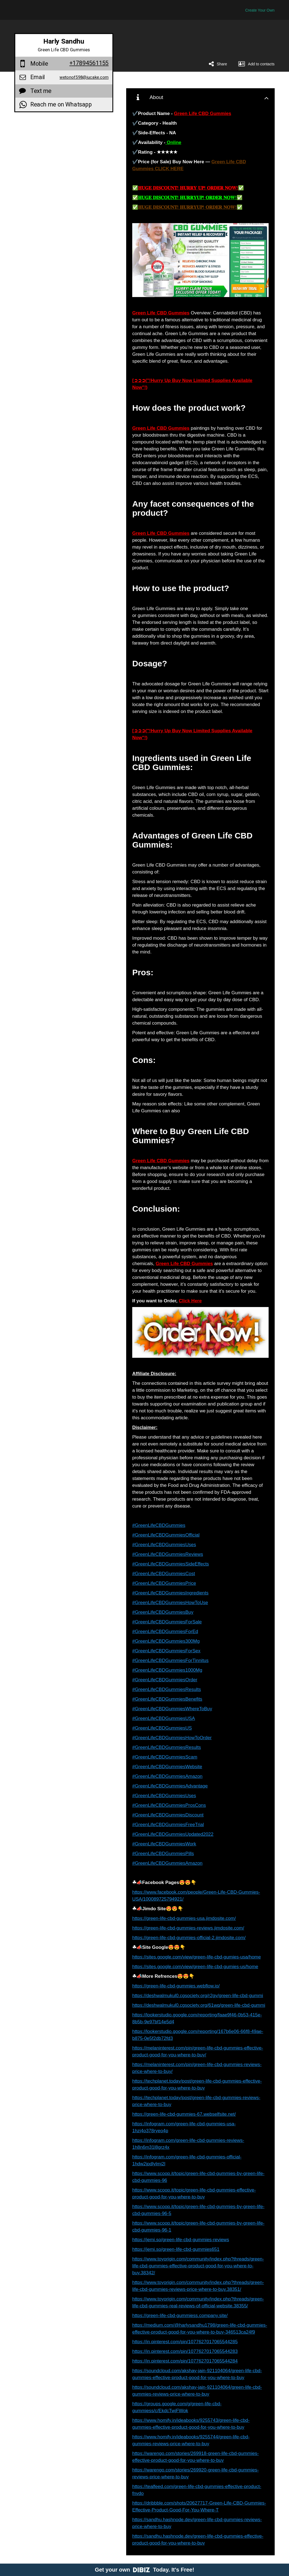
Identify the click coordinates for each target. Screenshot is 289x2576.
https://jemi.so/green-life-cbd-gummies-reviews (180, 2239)
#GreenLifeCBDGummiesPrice (164, 1583)
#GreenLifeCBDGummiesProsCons (169, 1805)
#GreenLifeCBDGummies (158, 1525)
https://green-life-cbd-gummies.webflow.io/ (176, 1986)
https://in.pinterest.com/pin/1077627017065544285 (185, 2341)
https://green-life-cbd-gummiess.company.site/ (180, 2315)
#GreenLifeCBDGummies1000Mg (167, 1670)
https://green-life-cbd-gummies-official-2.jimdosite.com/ (189, 1937)
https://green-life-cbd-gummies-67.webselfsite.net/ (184, 2114)
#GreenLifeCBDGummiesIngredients (170, 1593)
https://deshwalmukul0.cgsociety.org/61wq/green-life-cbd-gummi (198, 2005)
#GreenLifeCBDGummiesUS (162, 1728)
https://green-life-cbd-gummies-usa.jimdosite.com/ (184, 1918)
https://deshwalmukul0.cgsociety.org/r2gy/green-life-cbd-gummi (197, 1995)
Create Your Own (260, 10)
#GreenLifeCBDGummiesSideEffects (170, 1564)
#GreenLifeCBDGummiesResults (166, 1689)
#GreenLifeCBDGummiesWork (164, 1844)
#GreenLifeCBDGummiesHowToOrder (172, 1737)
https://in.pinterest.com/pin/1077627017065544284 (185, 2361)
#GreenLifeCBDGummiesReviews (167, 1554)
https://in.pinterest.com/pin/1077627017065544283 (185, 2351)
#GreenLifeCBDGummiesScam (164, 1757)
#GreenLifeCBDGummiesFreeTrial (168, 1824)
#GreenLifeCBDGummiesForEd (165, 1631)
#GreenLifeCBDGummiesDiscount (168, 1815)
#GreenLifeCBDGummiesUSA (163, 1718)
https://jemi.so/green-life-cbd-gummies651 (176, 2249)
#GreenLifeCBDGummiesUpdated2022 (173, 1834)
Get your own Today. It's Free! (144, 2570)
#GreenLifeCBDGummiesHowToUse (170, 1602)
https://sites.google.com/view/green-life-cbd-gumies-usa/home (196, 1957)
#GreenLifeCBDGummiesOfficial (165, 1535)
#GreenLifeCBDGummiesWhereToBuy (172, 1708)
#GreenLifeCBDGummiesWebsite (167, 1766)
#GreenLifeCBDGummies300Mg (166, 1641)
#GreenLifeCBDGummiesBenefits (167, 1699)
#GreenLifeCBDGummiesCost (163, 1573)
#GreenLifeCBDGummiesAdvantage (170, 1786)
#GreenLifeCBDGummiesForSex (166, 1650)
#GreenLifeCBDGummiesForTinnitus (170, 1660)
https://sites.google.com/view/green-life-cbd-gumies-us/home (195, 1966)
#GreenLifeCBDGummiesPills (163, 1853)
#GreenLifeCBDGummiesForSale (167, 1621)
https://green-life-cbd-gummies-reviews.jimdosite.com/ (188, 1928)
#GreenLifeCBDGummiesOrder (164, 1679)
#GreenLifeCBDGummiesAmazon (167, 1776)
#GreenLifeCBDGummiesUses (164, 1544)
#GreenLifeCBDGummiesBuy (162, 1612)
